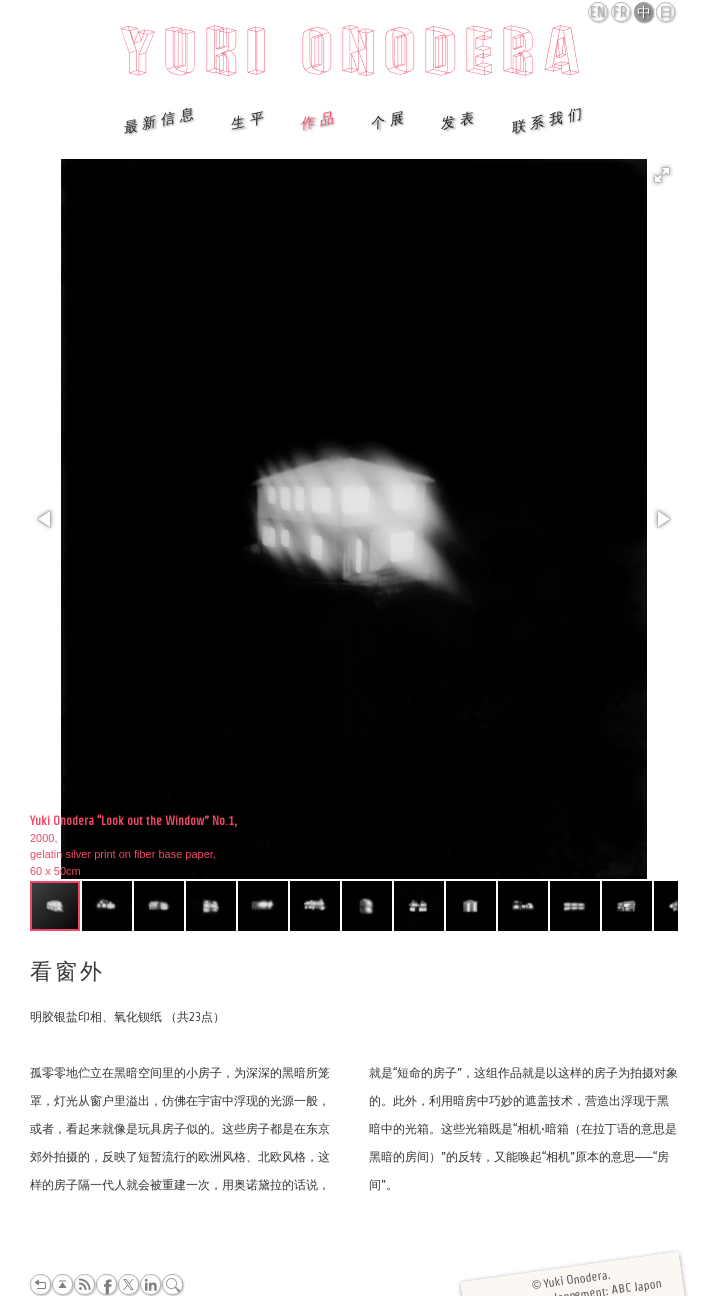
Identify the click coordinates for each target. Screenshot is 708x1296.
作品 (319, 120)
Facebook (106, 1284)
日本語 (666, 13)
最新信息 (160, 119)
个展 (389, 120)
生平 (249, 120)
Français (622, 12)
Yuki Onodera (354, 57)
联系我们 (548, 119)
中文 (644, 13)
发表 (459, 120)
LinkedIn (150, 1284)
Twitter (128, 1284)
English (599, 12)
